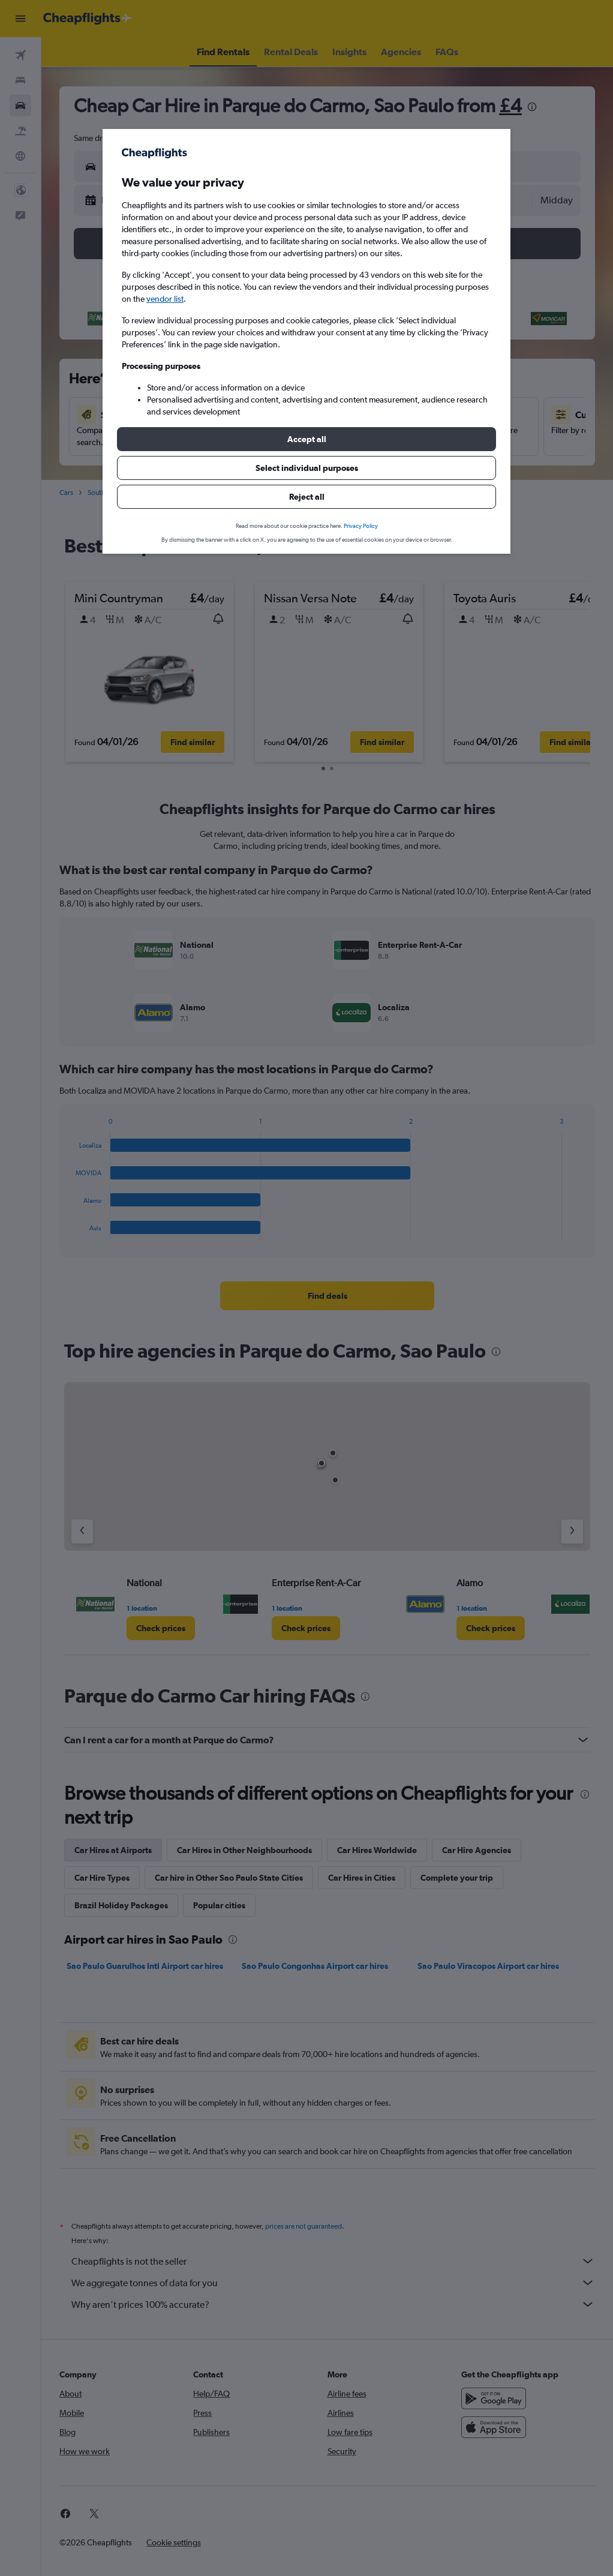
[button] (306, 439)
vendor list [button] (165, 299)
